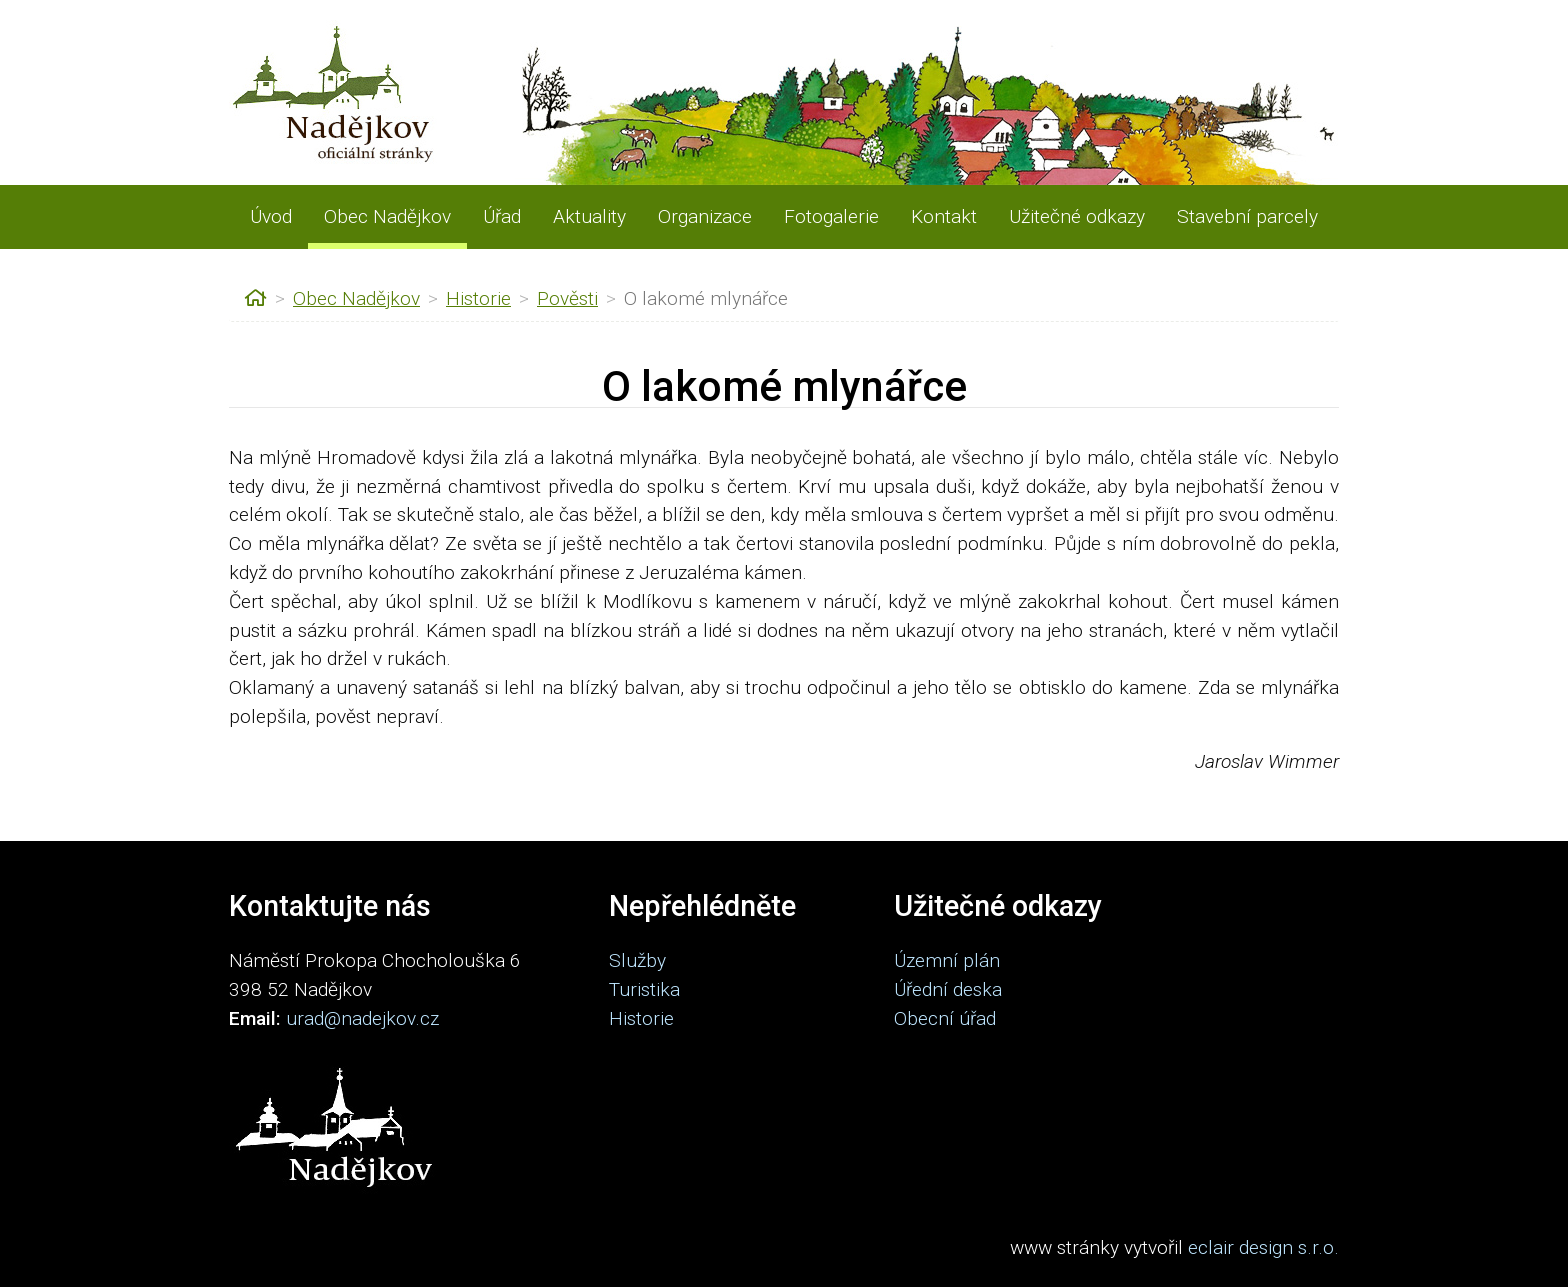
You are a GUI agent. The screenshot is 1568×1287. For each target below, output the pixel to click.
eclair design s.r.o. (1263, 1247)
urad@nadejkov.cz (362, 1018)
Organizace (705, 216)
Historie (478, 298)
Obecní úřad (945, 1018)
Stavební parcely (1247, 216)
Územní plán (947, 960)
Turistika (644, 989)
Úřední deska (948, 989)
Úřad (502, 216)
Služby (637, 960)
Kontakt (944, 216)
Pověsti (567, 298)
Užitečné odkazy (1077, 216)
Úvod (271, 216)
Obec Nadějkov (387, 216)
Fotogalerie (831, 216)
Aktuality (589, 216)
